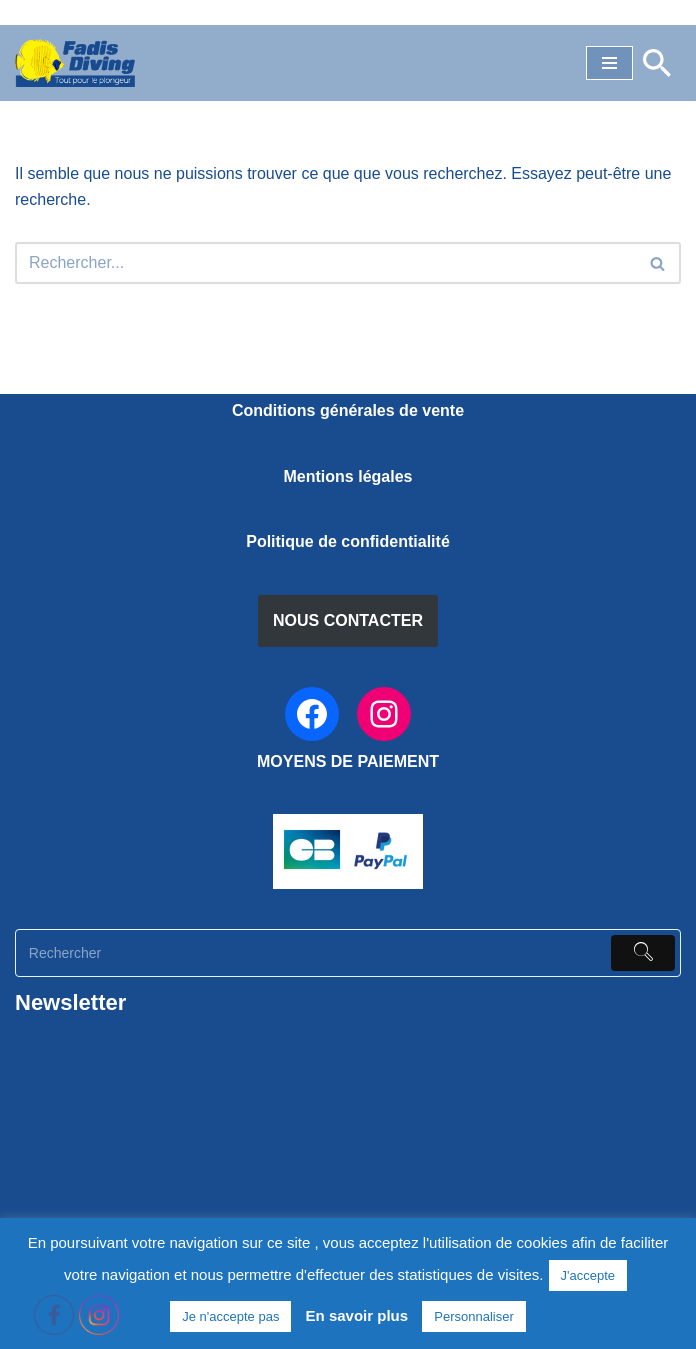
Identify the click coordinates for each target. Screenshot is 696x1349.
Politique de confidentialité (348, 541)
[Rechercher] (657, 63)
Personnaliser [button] (474, 1316)
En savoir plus (357, 1315)
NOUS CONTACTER (348, 620)
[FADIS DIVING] (75, 63)
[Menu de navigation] (609, 63)
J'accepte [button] (588, 1275)
